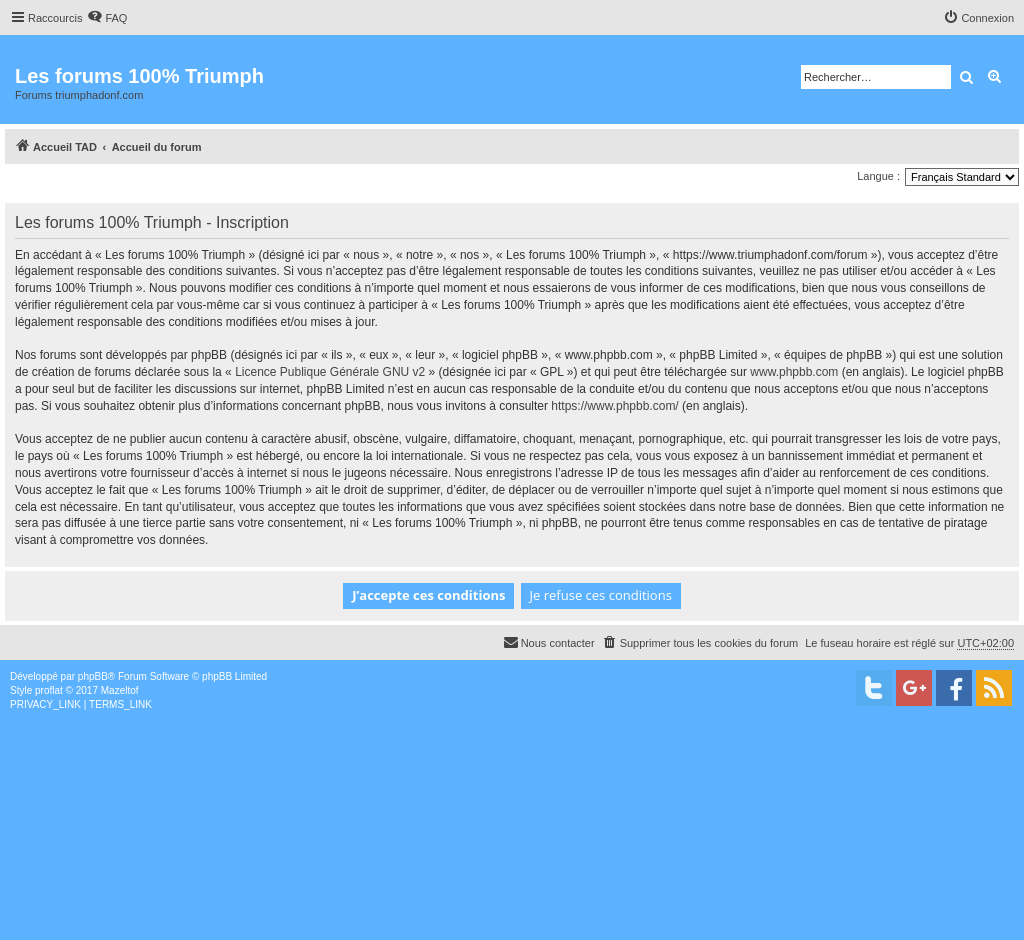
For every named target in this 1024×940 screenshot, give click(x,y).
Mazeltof (120, 690)
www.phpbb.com (794, 372)
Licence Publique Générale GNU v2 (330, 372)
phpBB (93, 676)
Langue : (878, 176)
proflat (49, 690)
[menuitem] (107, 18)
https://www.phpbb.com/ (614, 406)
